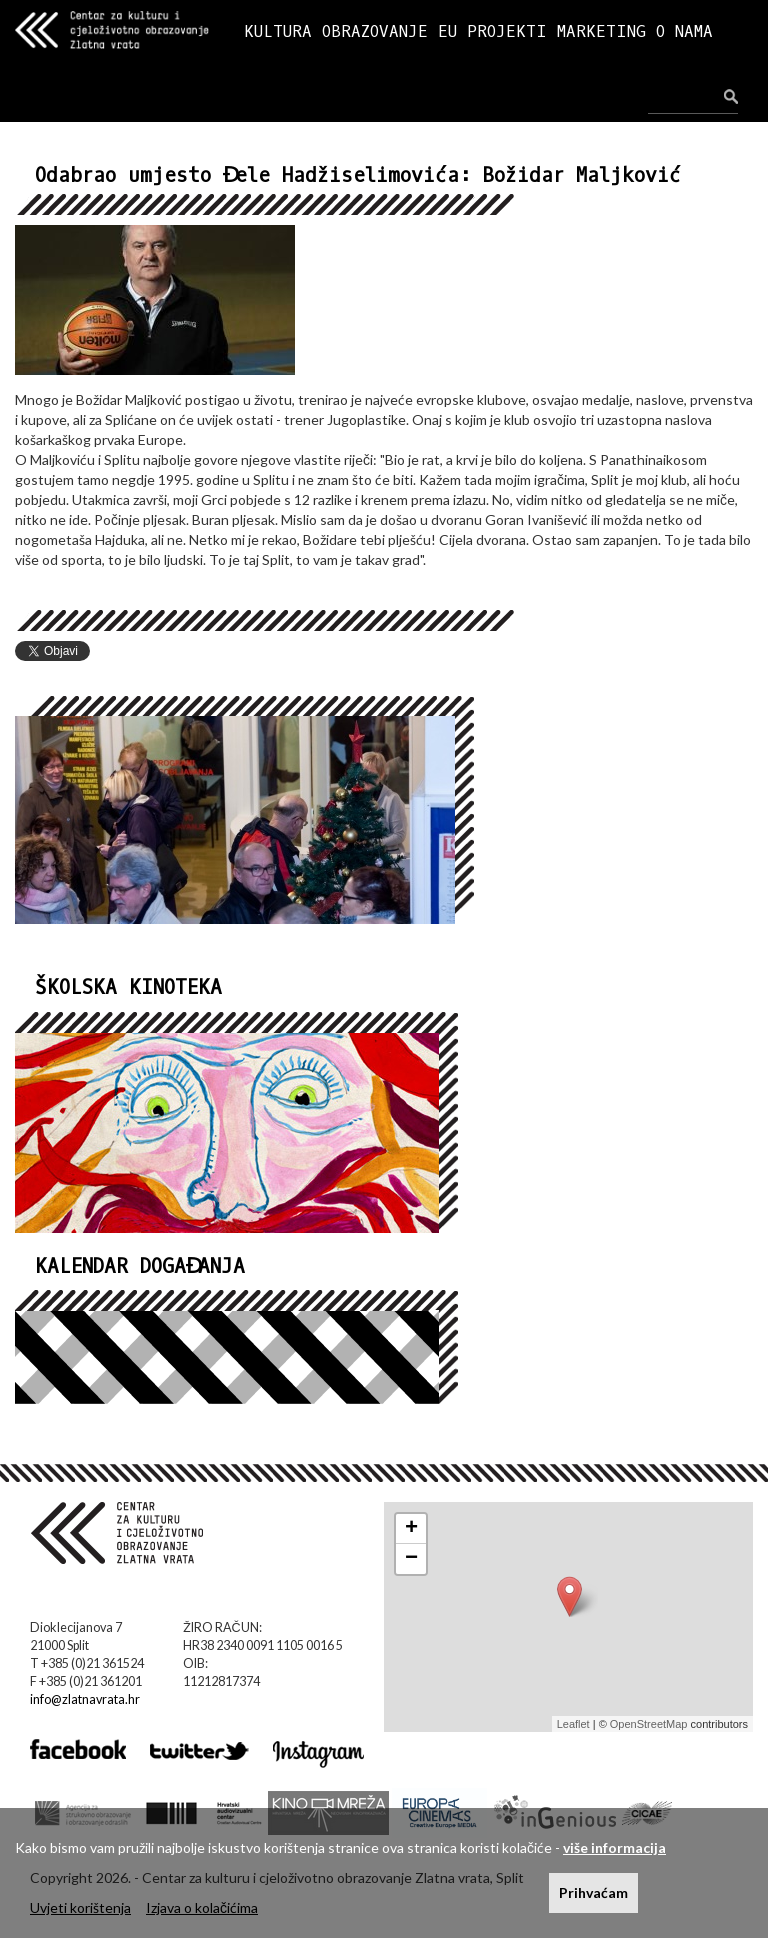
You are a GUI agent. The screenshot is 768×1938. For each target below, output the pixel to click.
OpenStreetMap (649, 1724)
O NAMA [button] (684, 31)
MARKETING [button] (601, 31)
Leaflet (573, 1724)
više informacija (614, 1847)
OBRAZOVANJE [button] (375, 31)
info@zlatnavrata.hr (85, 1699)
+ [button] (411, 1529)
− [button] (411, 1559)
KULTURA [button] (278, 31)
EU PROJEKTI (492, 31)
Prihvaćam (593, 1892)
